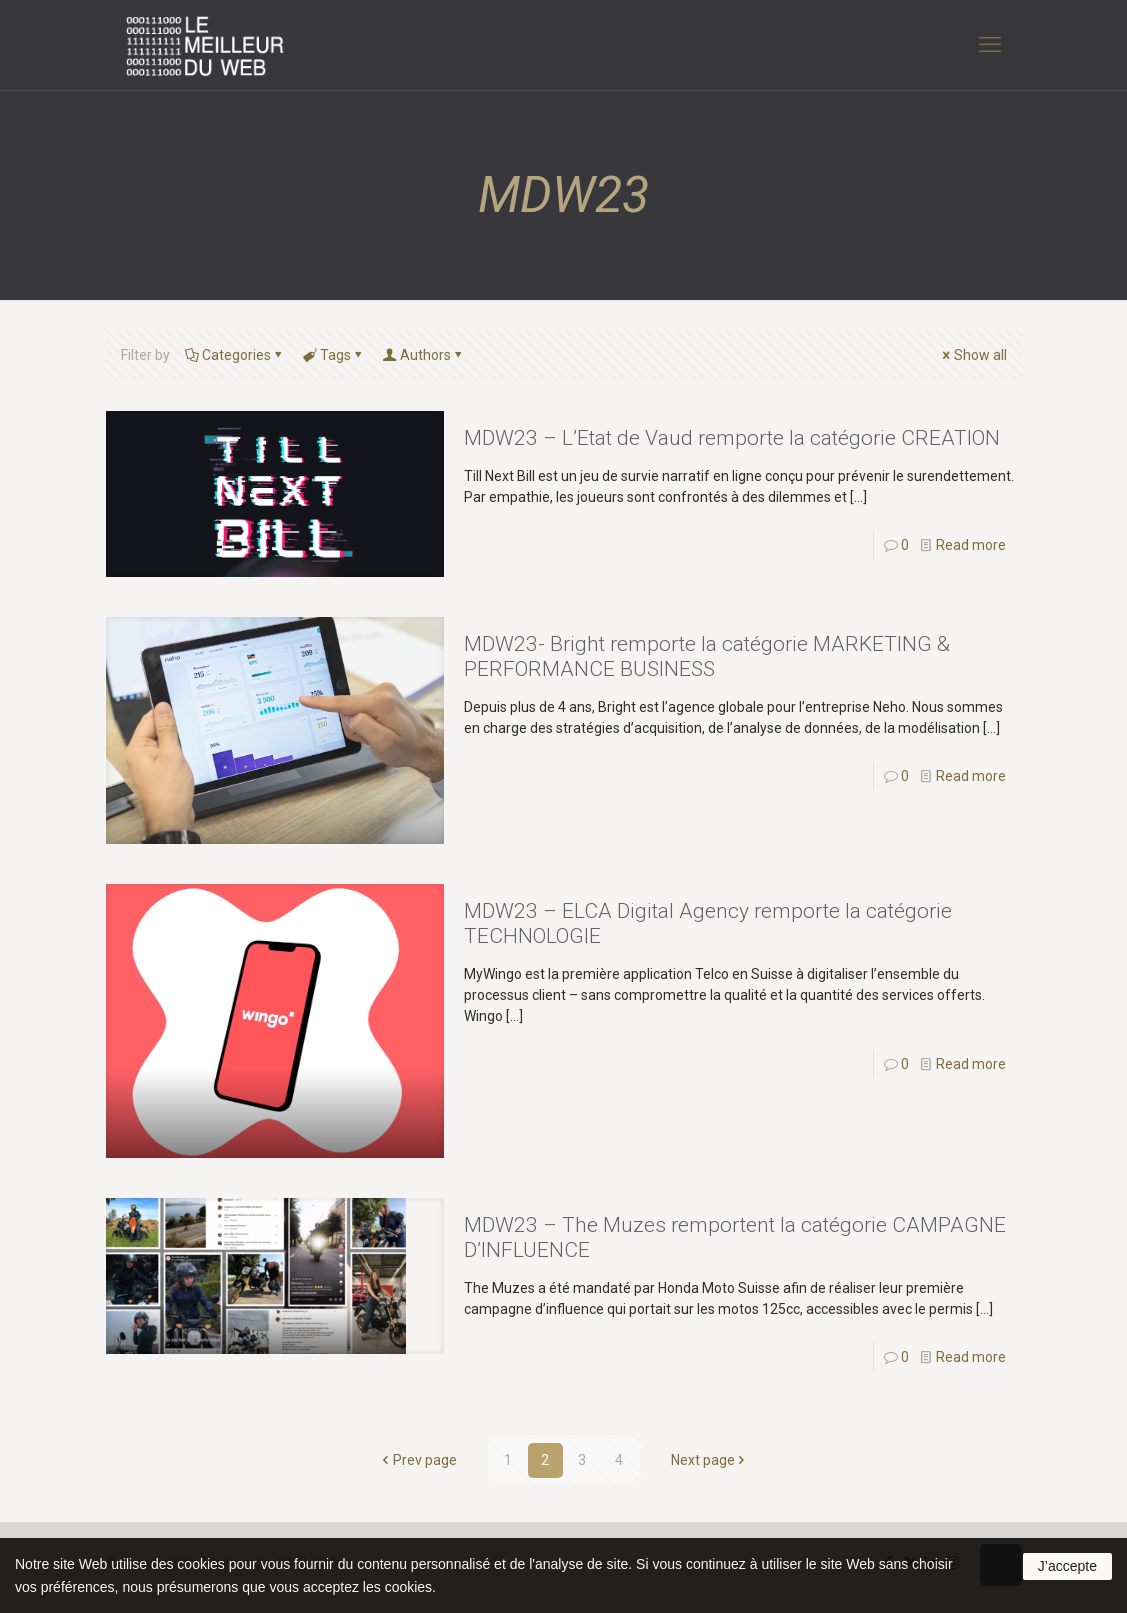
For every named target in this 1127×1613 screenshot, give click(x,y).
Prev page (418, 1460)
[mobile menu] (990, 45)
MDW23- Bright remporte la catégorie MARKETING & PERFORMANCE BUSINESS (707, 656)
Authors (424, 355)
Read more (971, 545)
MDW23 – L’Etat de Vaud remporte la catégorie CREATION (732, 438)
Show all (973, 355)
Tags (334, 355)
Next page (710, 1460)
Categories (235, 355)
